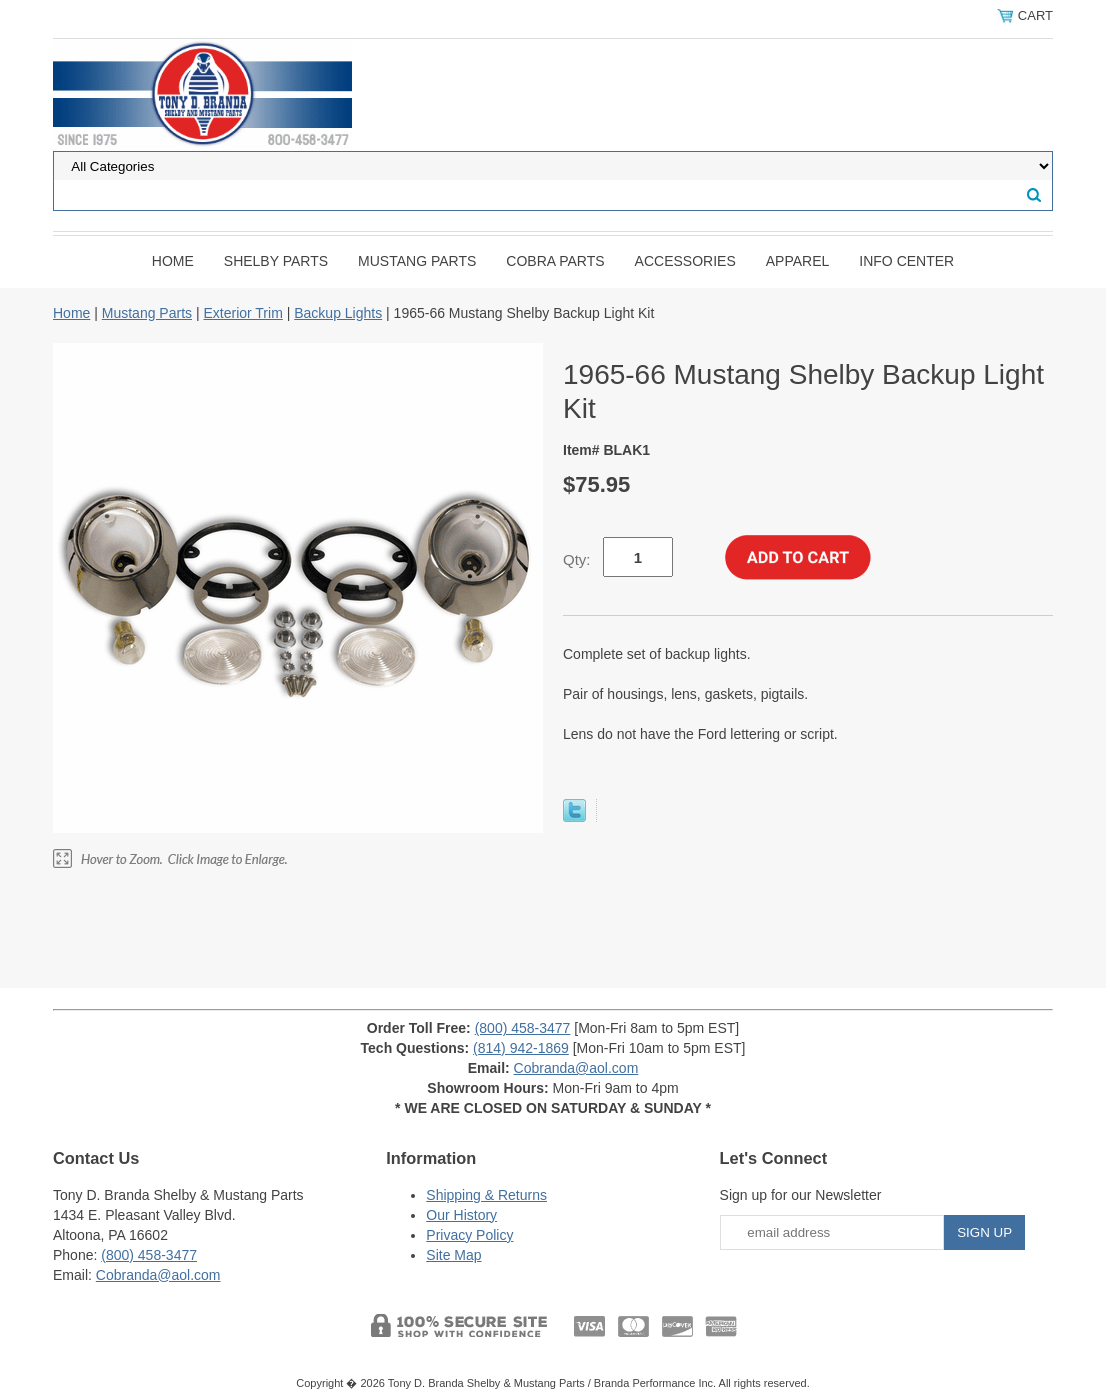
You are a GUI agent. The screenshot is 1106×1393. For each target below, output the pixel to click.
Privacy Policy (469, 1235)
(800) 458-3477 (523, 1028)
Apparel (798, 261)
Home (173, 261)
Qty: (577, 559)
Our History (461, 1215)
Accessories (685, 261)
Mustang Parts (417, 261)
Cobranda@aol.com (576, 1068)
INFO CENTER (906, 261)
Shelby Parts (276, 261)
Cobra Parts (555, 261)
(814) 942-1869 (521, 1048)
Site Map (453, 1255)
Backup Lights (338, 313)
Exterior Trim (242, 313)
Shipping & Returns (486, 1195)
